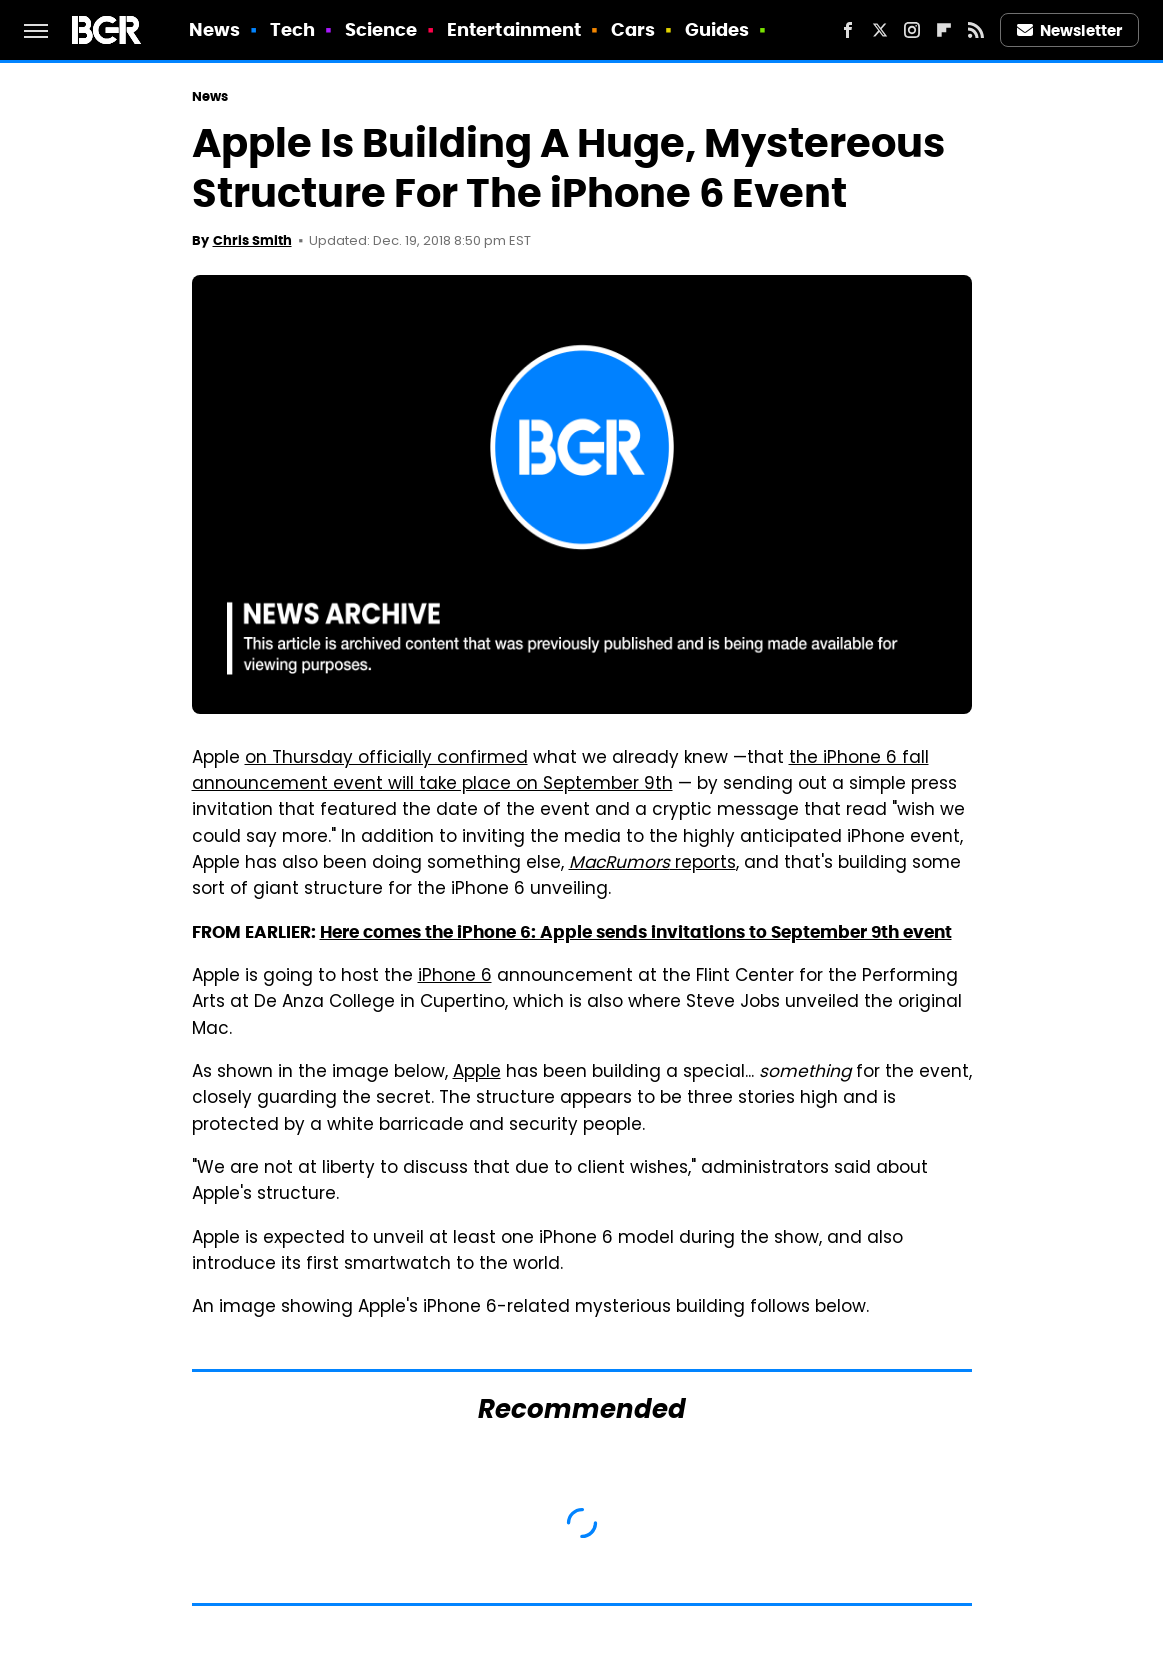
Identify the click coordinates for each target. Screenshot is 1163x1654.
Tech (292, 29)
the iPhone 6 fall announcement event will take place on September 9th (560, 772)
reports (652, 864)
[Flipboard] (944, 30)
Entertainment (514, 29)
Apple (477, 1073)
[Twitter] (880, 30)
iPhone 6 (455, 977)
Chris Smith (252, 240)
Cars (633, 29)
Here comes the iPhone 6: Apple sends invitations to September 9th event (636, 932)
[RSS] (976, 30)
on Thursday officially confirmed (386, 759)
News (214, 29)
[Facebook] (848, 30)
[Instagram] (912, 30)
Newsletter (1070, 30)
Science (381, 29)
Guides (717, 29)
